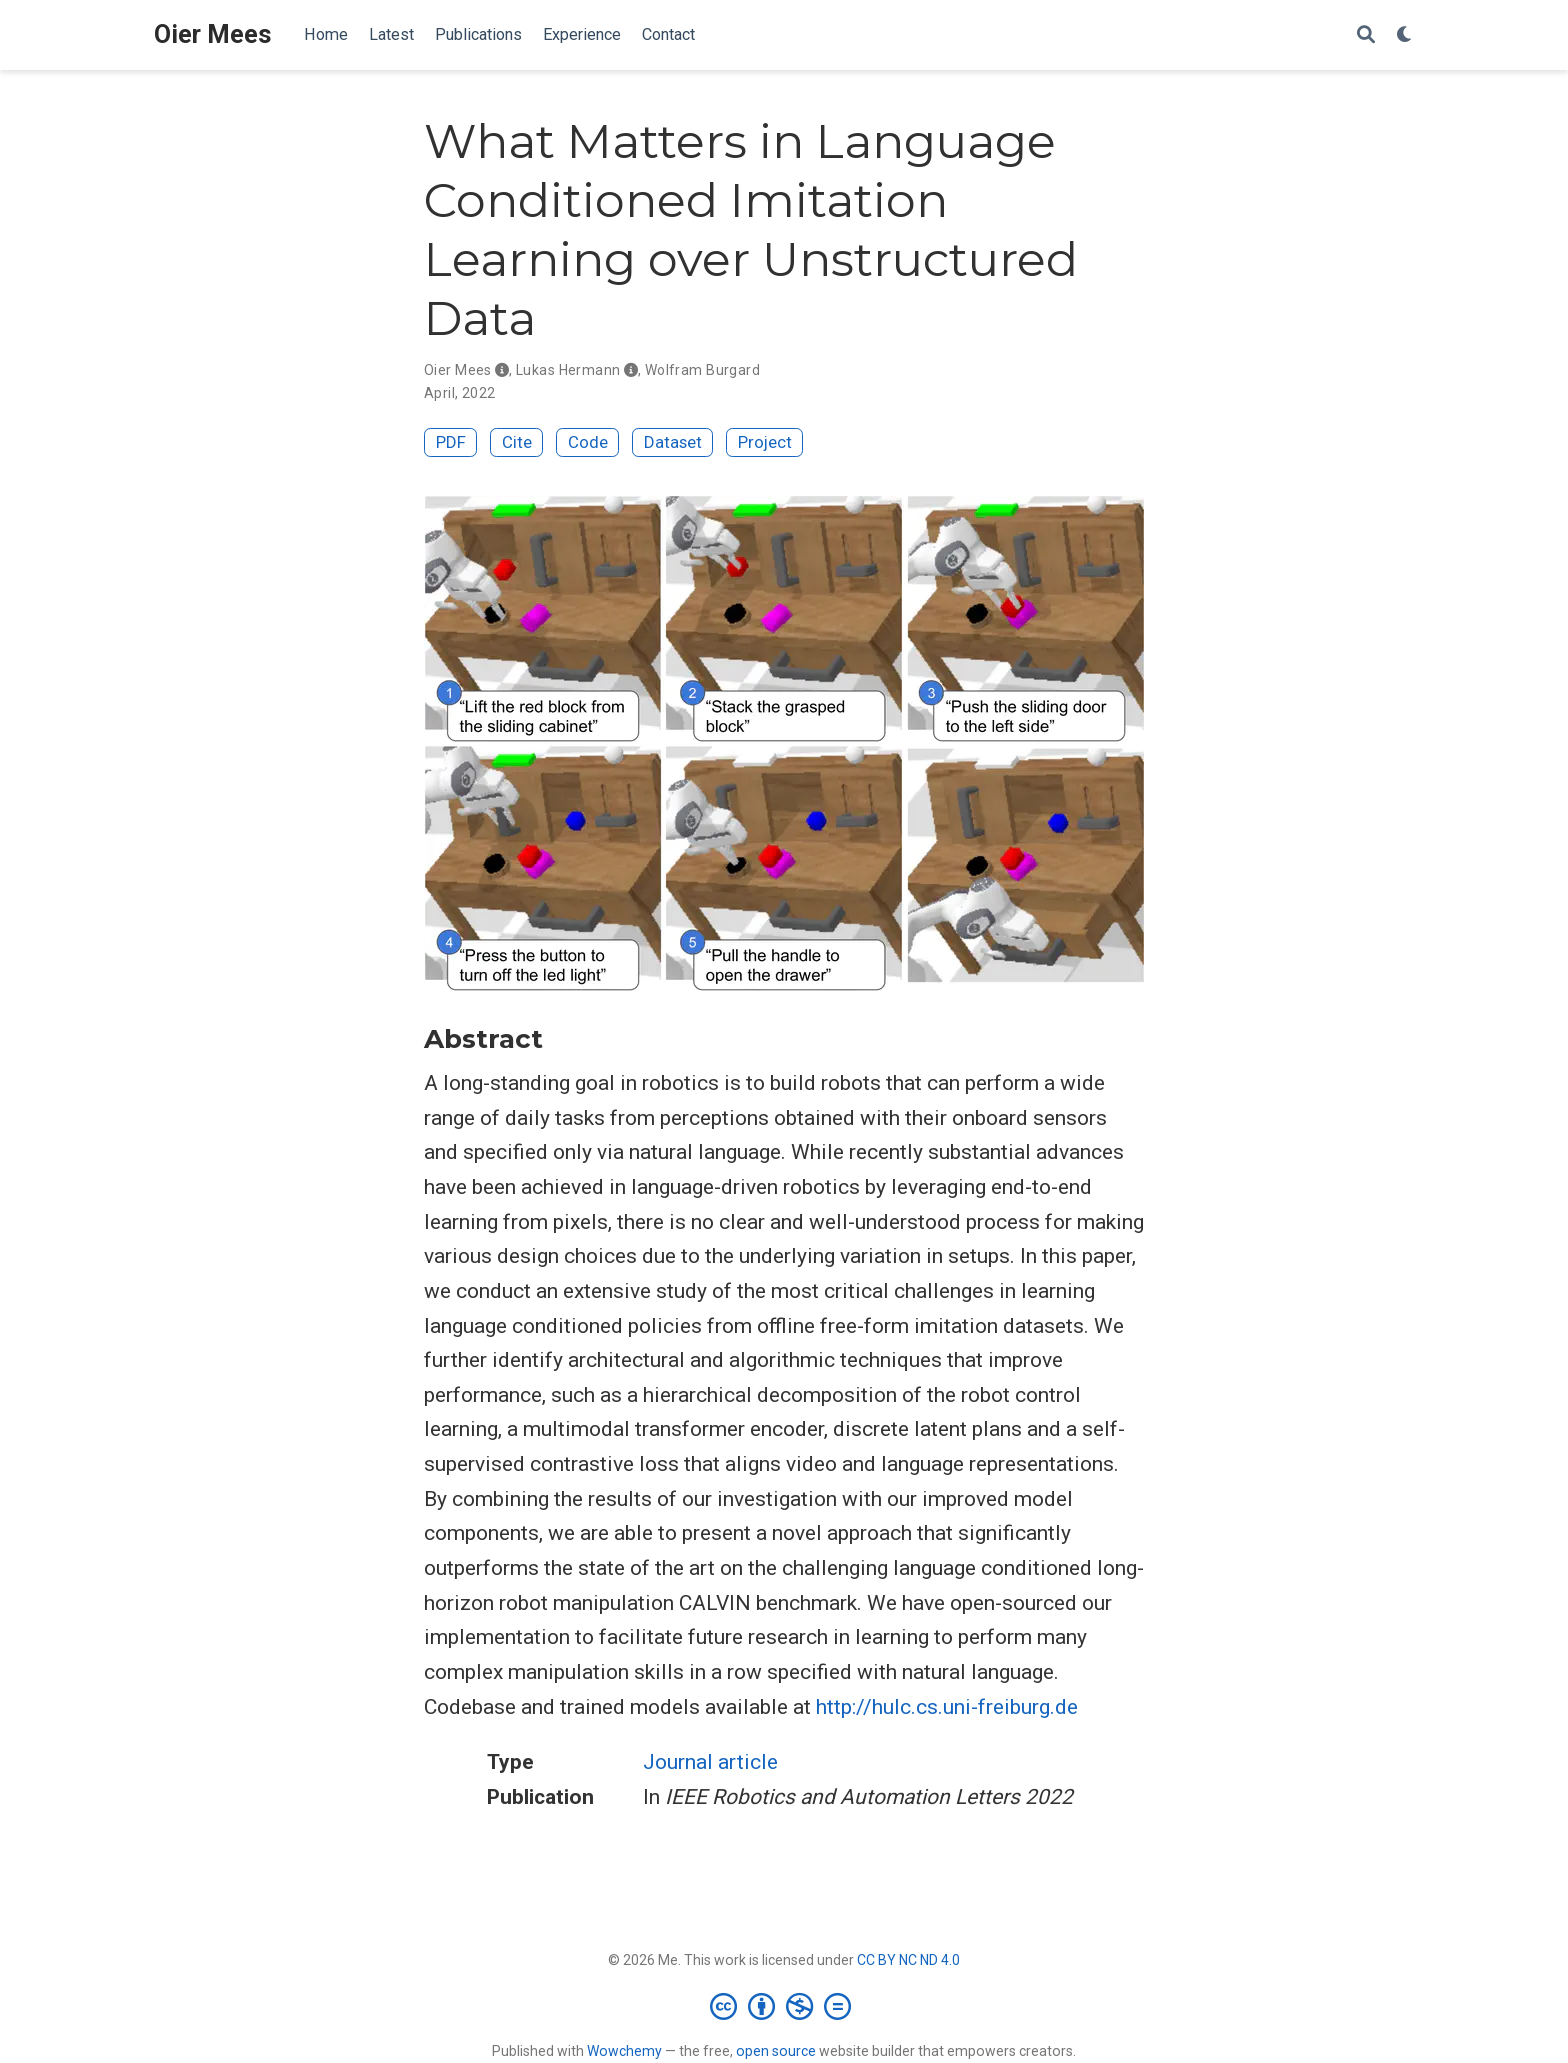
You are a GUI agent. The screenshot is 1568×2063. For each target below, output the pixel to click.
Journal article (710, 1762)
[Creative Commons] (784, 2006)
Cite (517, 442)
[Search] (1366, 35)
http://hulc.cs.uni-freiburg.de (947, 1707)
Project (765, 442)
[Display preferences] (1405, 35)
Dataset (673, 442)
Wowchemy (624, 2051)
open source (776, 2051)
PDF (451, 442)
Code (588, 442)
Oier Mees (213, 34)
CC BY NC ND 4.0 (908, 1960)
